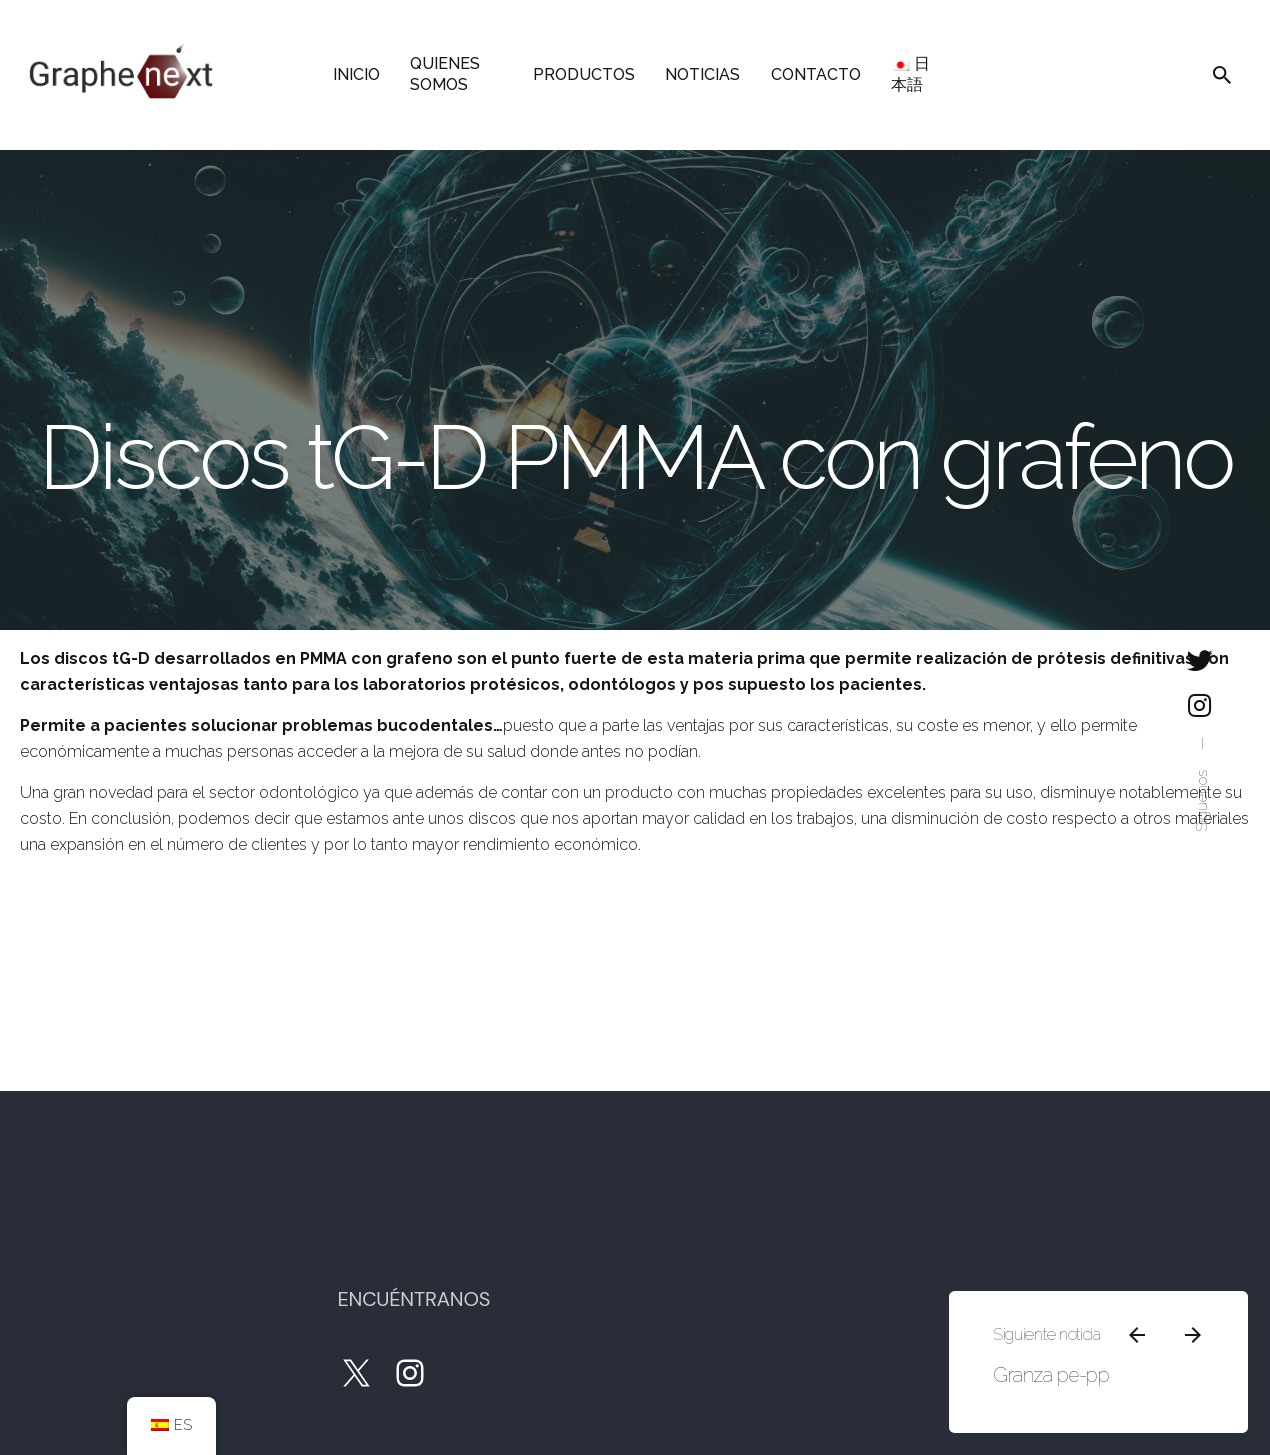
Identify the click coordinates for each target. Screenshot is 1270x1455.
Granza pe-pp (1047, 1357)
